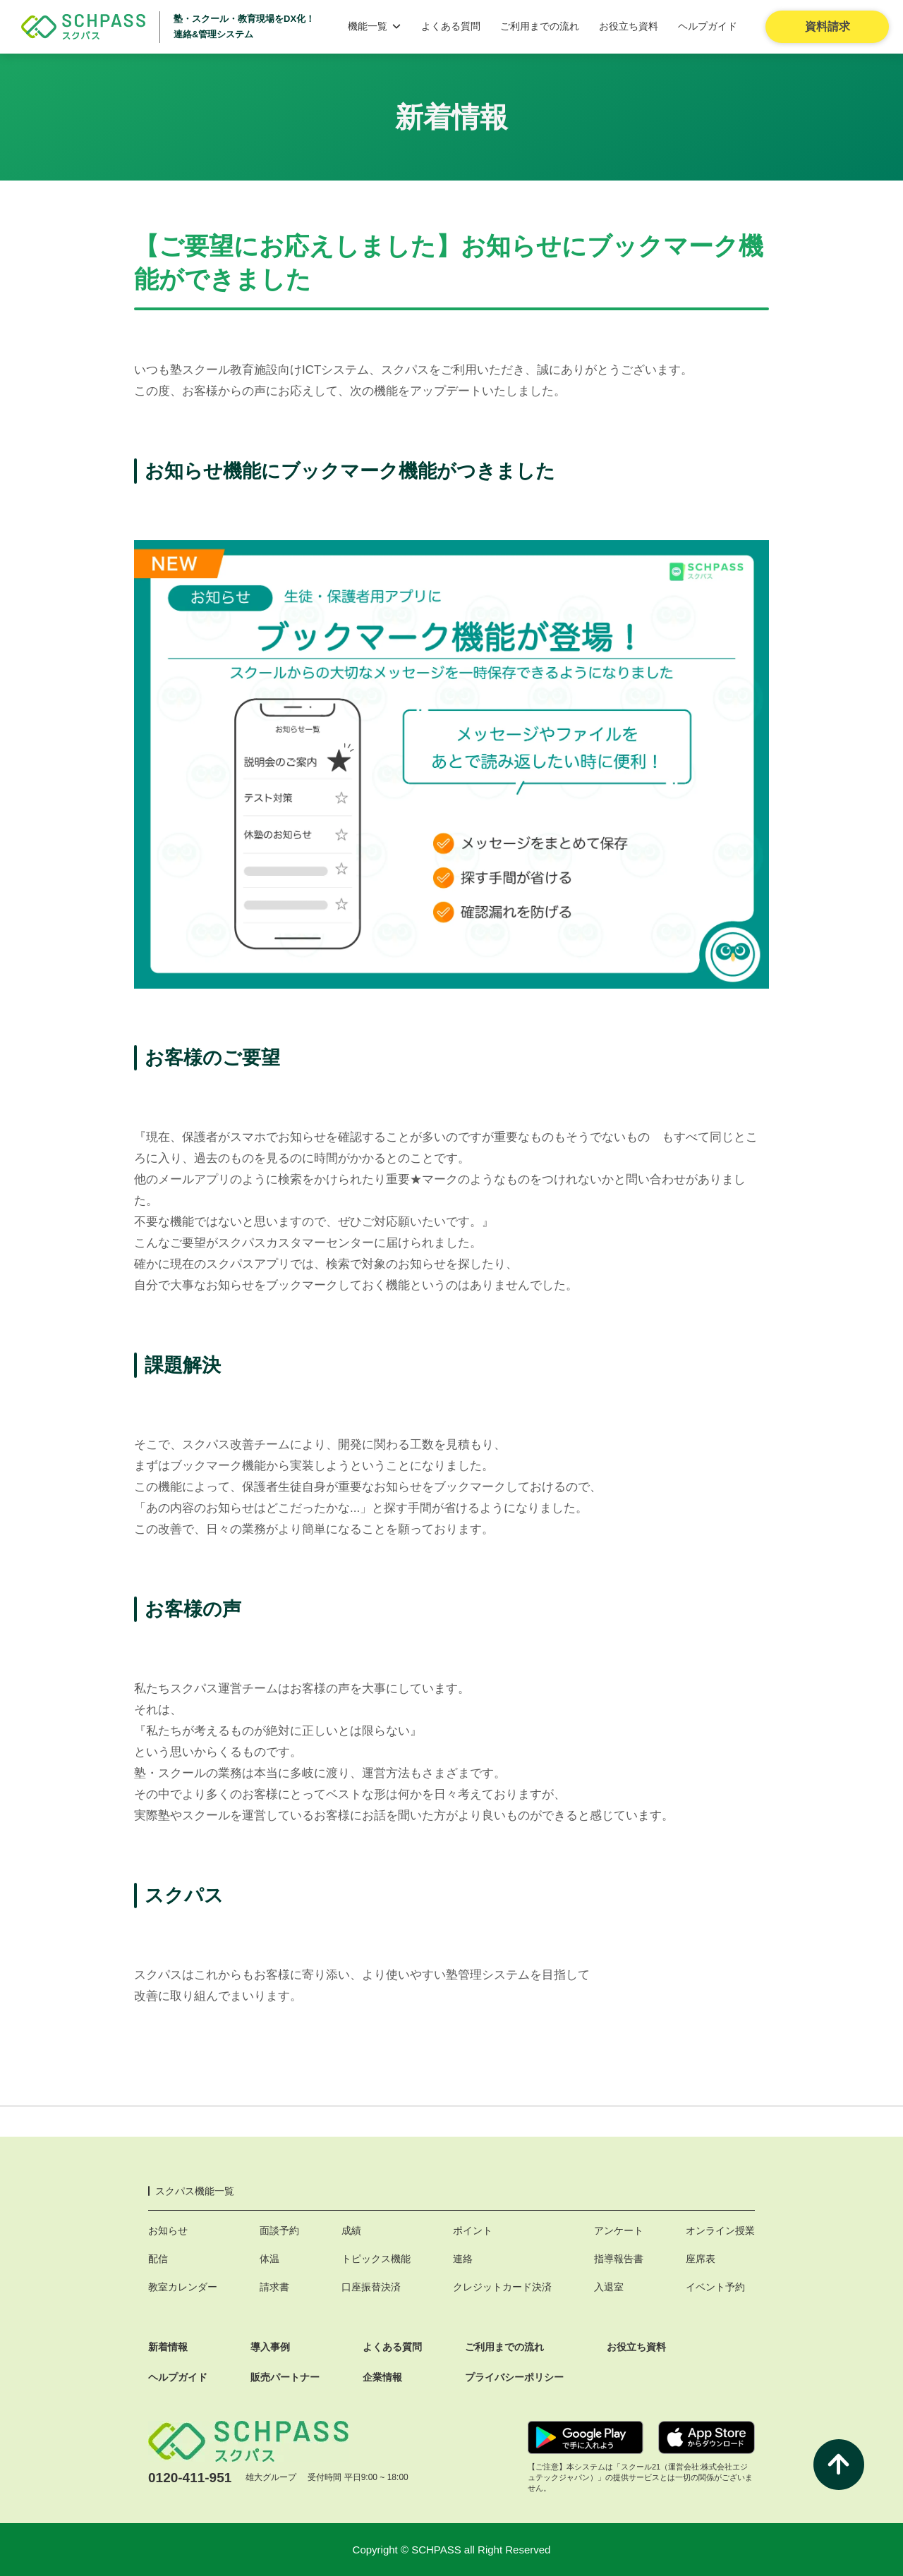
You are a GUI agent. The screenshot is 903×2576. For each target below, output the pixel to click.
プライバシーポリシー (514, 2377)
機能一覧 (374, 26)
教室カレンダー (182, 2287)
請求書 (274, 2287)
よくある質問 (450, 26)
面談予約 (279, 2230)
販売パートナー (285, 2377)
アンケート (618, 2230)
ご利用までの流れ (539, 26)
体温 (269, 2258)
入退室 (609, 2287)
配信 (158, 2258)
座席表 (700, 2258)
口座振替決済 (371, 2287)
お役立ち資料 (628, 26)
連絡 (463, 2258)
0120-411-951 (189, 2477)
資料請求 (827, 26)
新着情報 (168, 2346)
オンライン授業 (720, 2230)
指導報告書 (618, 2258)
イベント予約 (715, 2287)
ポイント (472, 2230)
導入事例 (270, 2346)
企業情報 (382, 2377)
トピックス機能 (376, 2258)
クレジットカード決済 (502, 2287)
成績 (351, 2230)
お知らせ (168, 2230)
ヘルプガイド (707, 26)
